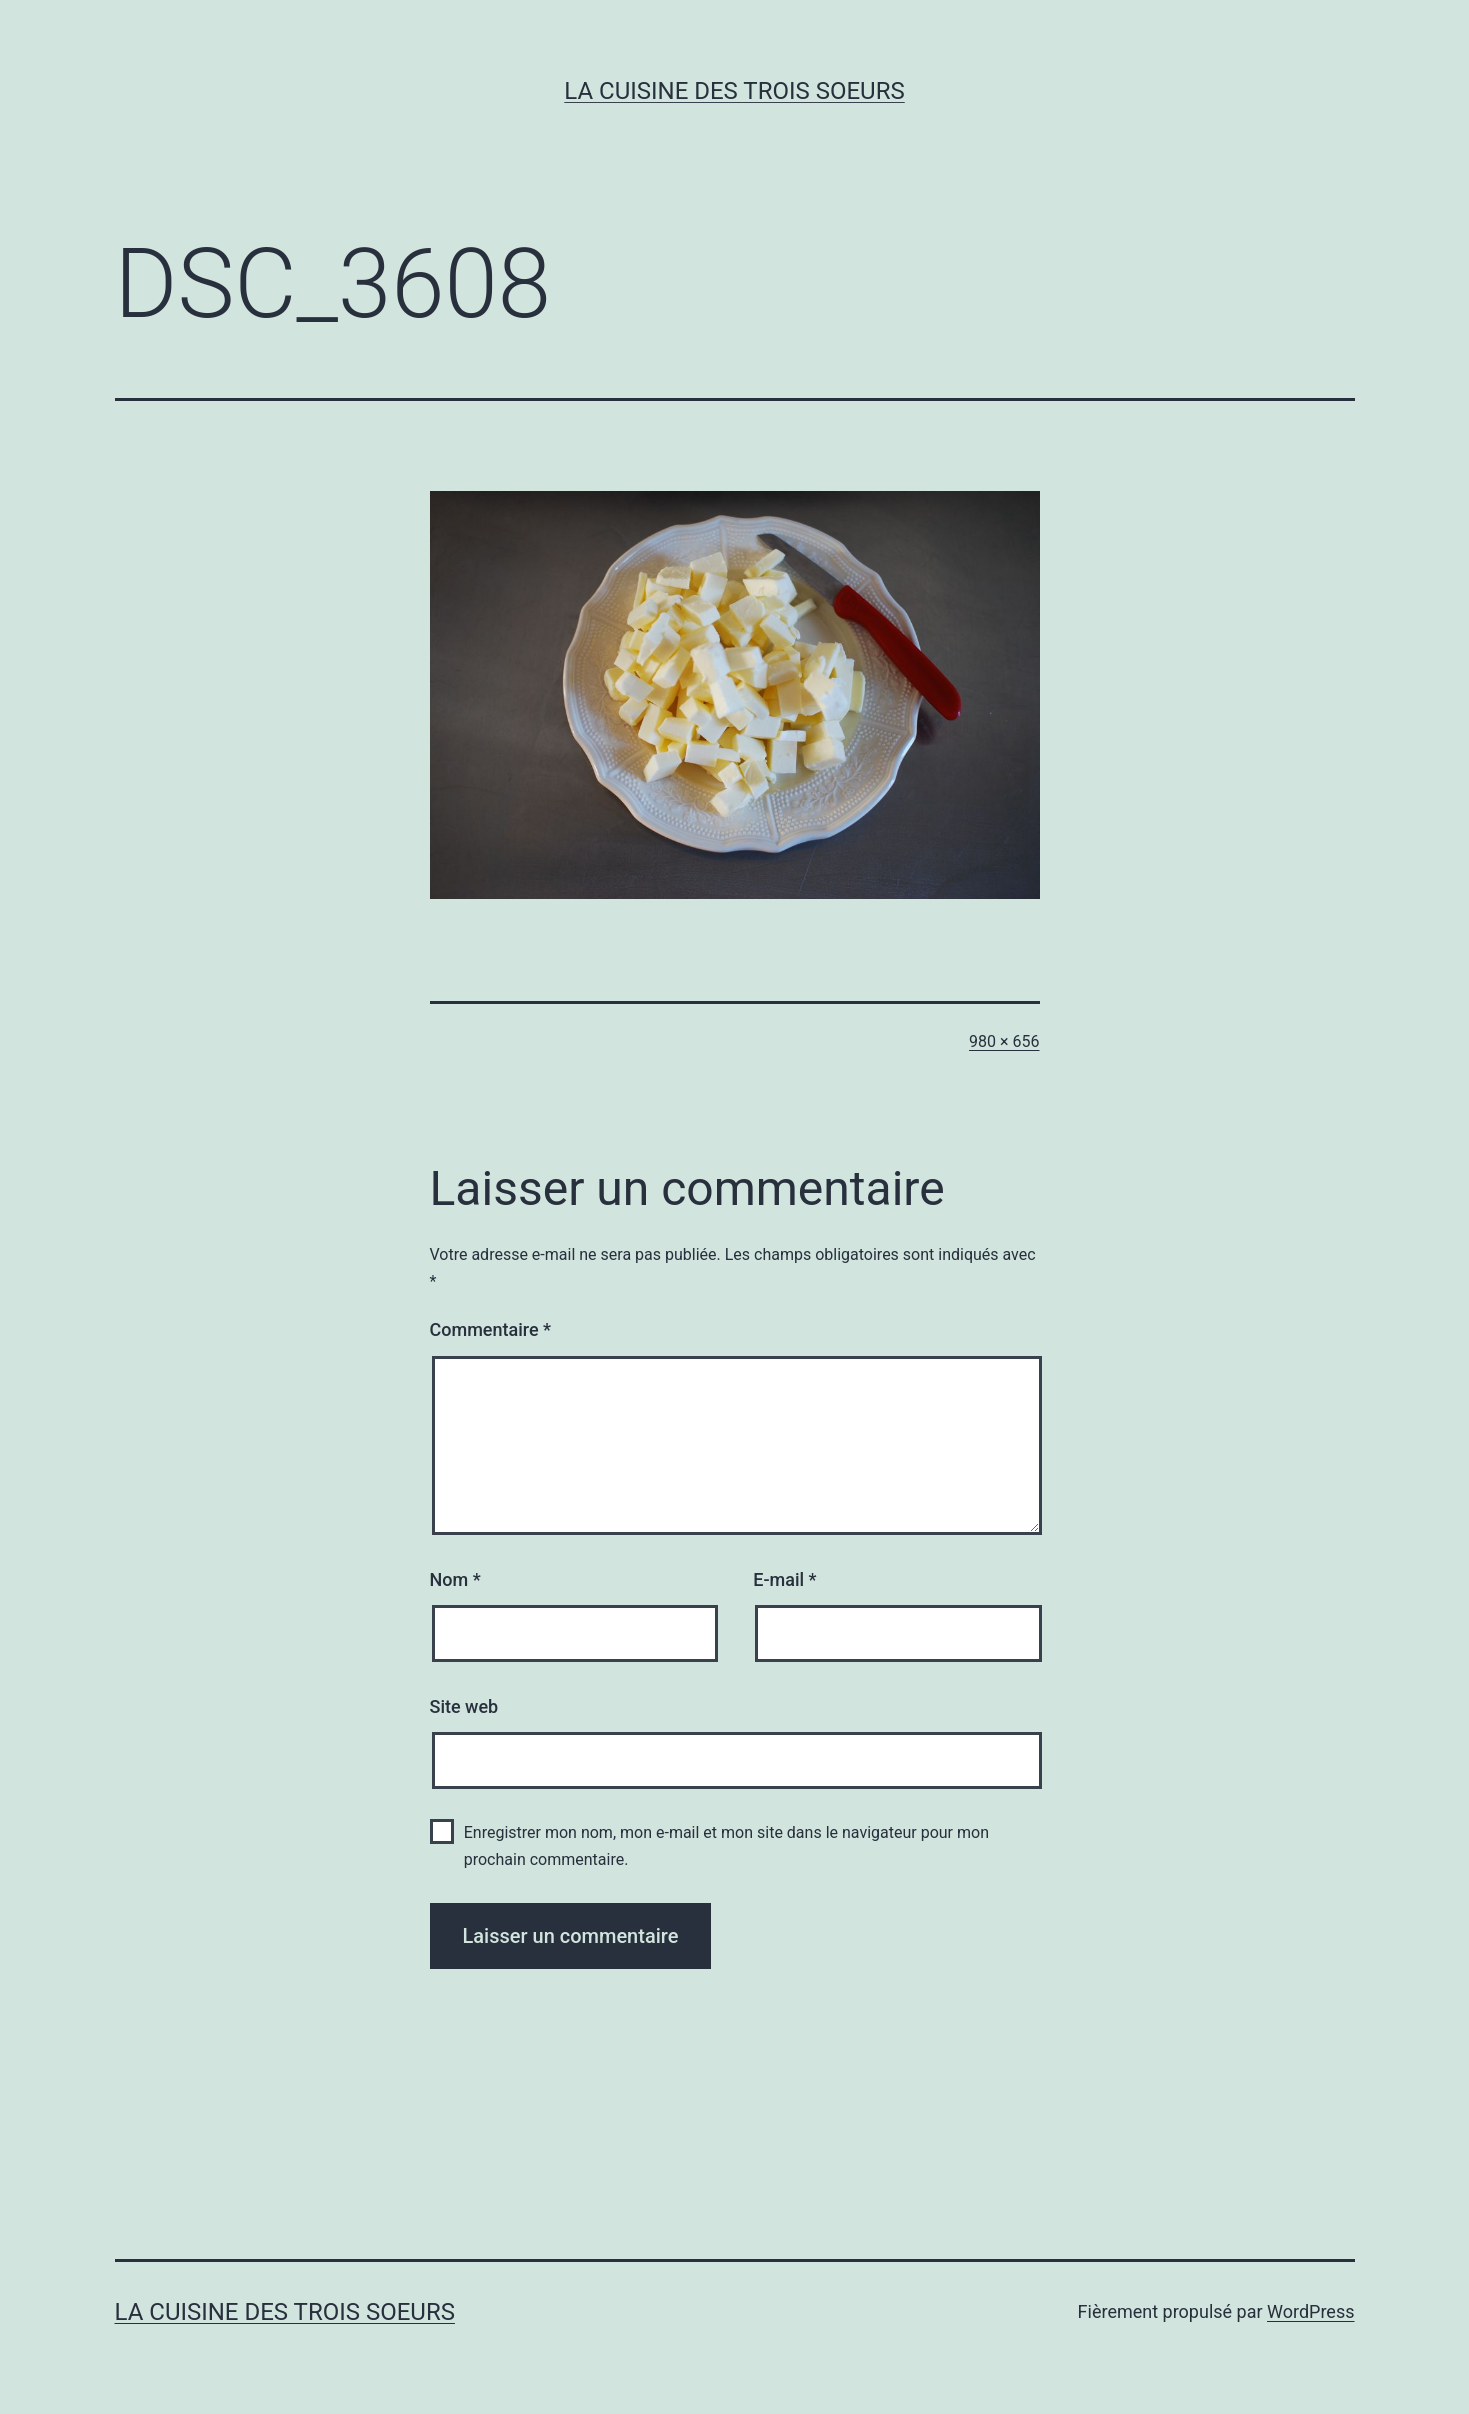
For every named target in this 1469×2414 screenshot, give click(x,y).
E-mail (784, 1579)
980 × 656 (1004, 1041)
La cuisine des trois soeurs (734, 91)
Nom (455, 1579)
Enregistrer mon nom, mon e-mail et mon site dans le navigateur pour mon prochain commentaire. (726, 1846)
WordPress (1310, 2311)
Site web (464, 1706)
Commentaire (491, 1329)
